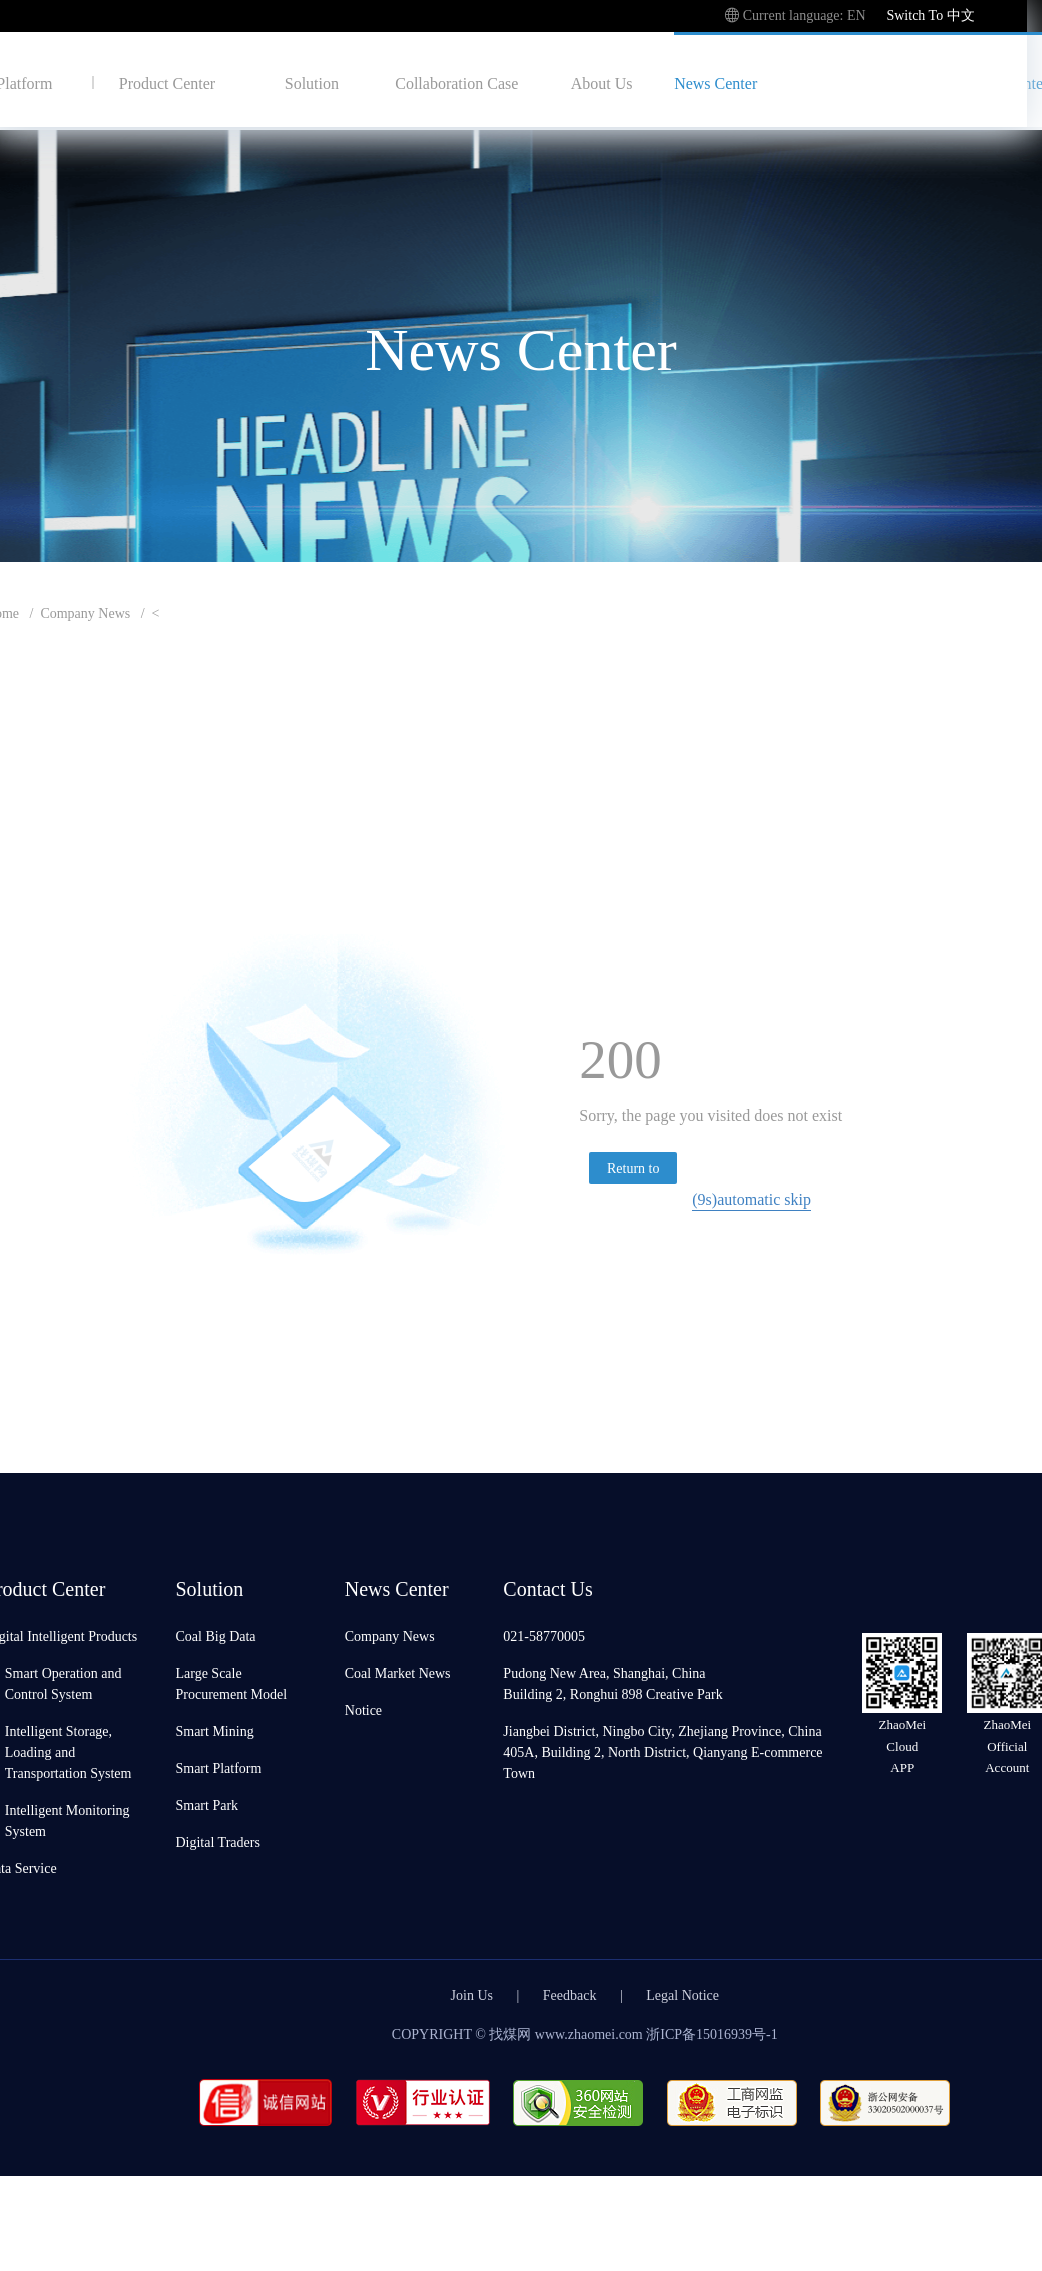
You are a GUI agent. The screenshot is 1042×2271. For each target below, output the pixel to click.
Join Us (472, 1994)
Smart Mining (214, 1730)
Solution (312, 82)
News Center (715, 82)
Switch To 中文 (930, 14)
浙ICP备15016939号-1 (711, 2033)
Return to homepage (634, 1171)
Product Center (167, 82)
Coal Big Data (215, 1635)
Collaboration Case (456, 82)
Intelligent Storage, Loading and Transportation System (68, 1751)
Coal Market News (398, 1672)
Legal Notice (682, 1994)
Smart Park (206, 1804)
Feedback (570, 1994)
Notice (363, 1709)
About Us (602, 82)
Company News (85, 612)
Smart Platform (218, 1767)
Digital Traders (217, 1841)
